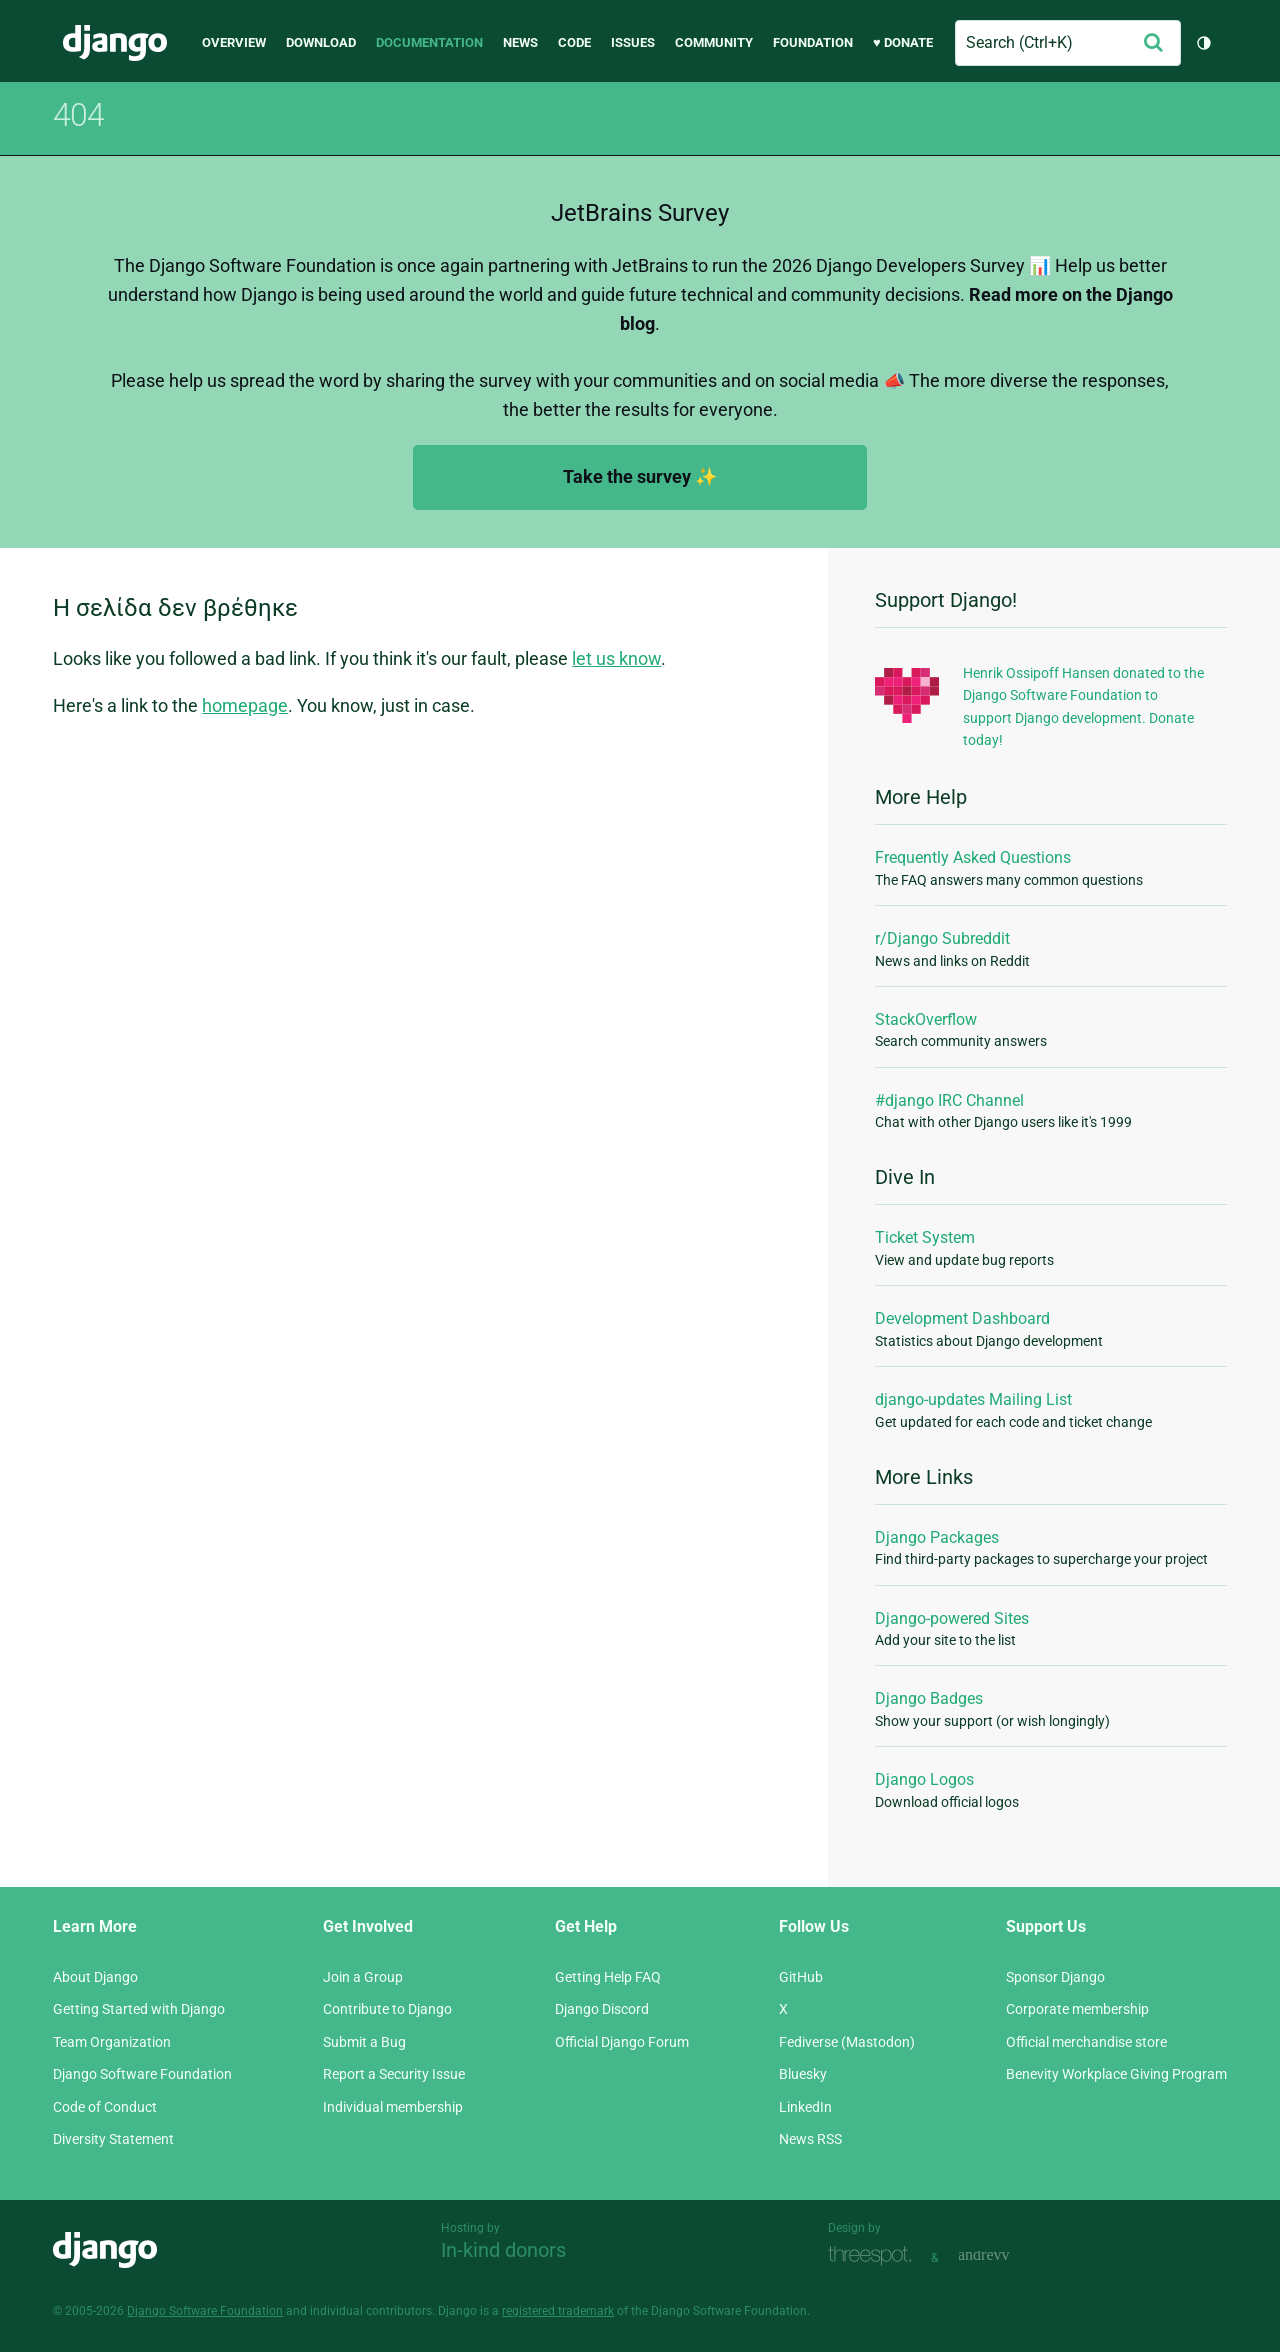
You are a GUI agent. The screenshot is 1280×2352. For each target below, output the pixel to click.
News (520, 42)
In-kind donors (503, 2250)
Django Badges (929, 1698)
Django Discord (602, 2009)
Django (115, 43)
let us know (616, 658)
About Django (95, 1977)
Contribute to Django (387, 2009)
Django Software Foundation (142, 2074)
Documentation (429, 42)
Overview (234, 42)
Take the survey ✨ (640, 476)
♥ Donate (903, 42)
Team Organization (112, 2042)
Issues (633, 42)
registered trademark (558, 2311)
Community (714, 42)
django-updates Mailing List (973, 1399)
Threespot (875, 2255)
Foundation (813, 42)
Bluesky (803, 2074)
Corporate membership (1077, 2009)
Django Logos (924, 1779)
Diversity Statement (113, 2139)
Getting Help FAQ (608, 1977)
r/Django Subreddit (942, 938)
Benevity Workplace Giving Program (1116, 2074)
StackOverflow (926, 1019)
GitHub (801, 1977)
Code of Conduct (105, 2107)
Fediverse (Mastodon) (847, 2042)
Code (574, 42)
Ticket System (925, 1237)
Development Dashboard (962, 1318)
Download (321, 42)
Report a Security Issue (394, 2074)
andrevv (1006, 2255)
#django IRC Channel (949, 1100)
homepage (245, 705)
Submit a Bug (364, 2042)
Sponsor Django (1055, 1977)
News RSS (810, 2139)
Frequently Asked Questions (973, 857)
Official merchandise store (1086, 2042)
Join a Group (363, 1977)
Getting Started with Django (139, 2009)
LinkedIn (805, 2107)
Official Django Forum (622, 2042)
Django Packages (937, 1537)
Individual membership (393, 2107)
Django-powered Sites (952, 1618)
